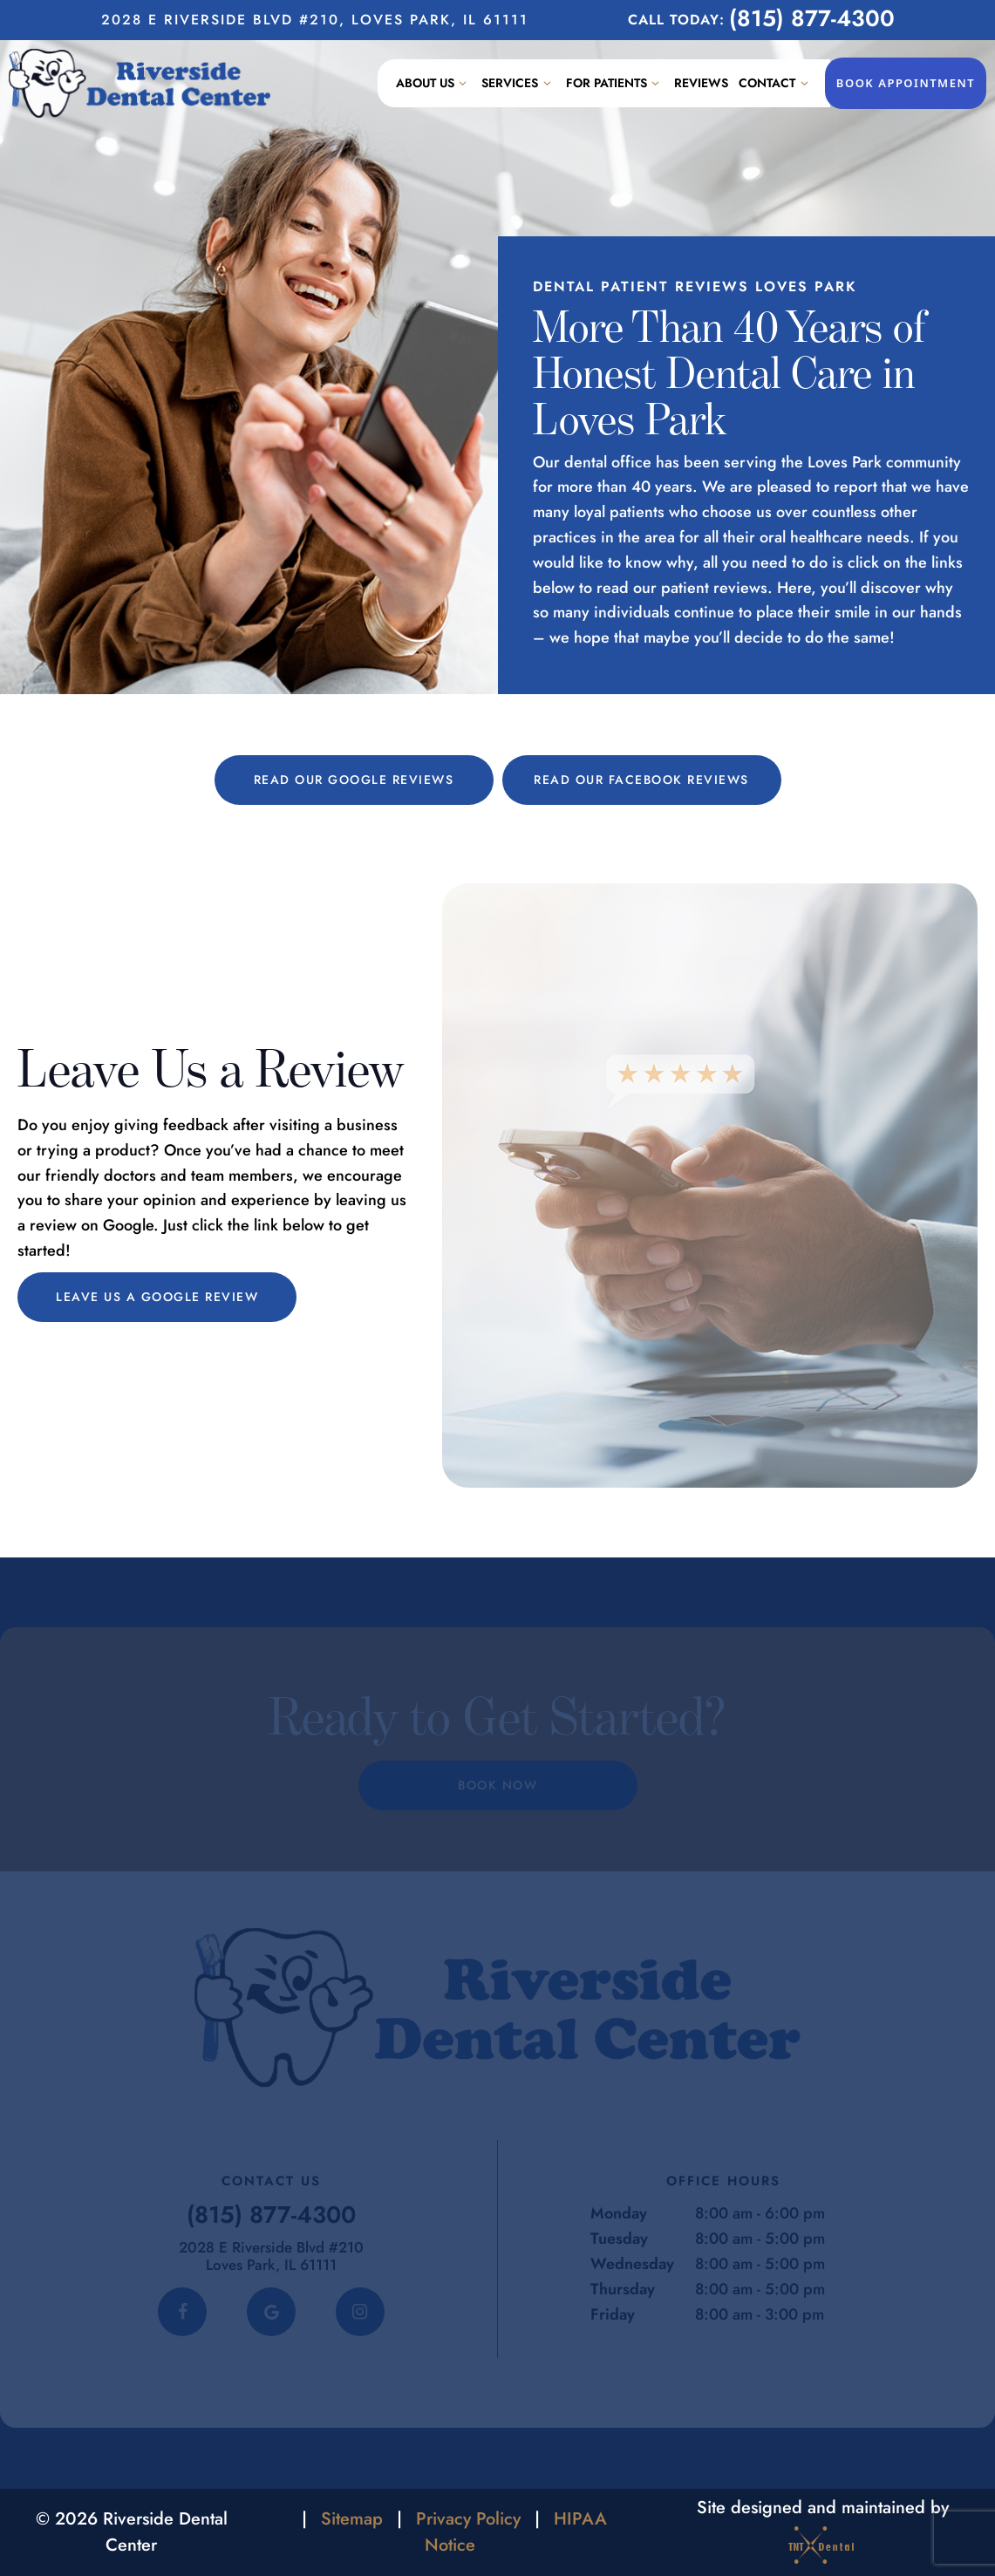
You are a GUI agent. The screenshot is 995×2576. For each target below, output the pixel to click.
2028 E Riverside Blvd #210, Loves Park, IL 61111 (314, 20)
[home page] (139, 83)
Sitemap (352, 2519)
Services (518, 83)
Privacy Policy (468, 2519)
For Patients (615, 83)
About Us (434, 83)
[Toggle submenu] (463, 83)
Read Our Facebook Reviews (641, 779)
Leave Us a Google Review (157, 1296)
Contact (776, 83)
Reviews (701, 83)
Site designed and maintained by (823, 2532)
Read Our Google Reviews (354, 779)
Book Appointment (905, 83)
